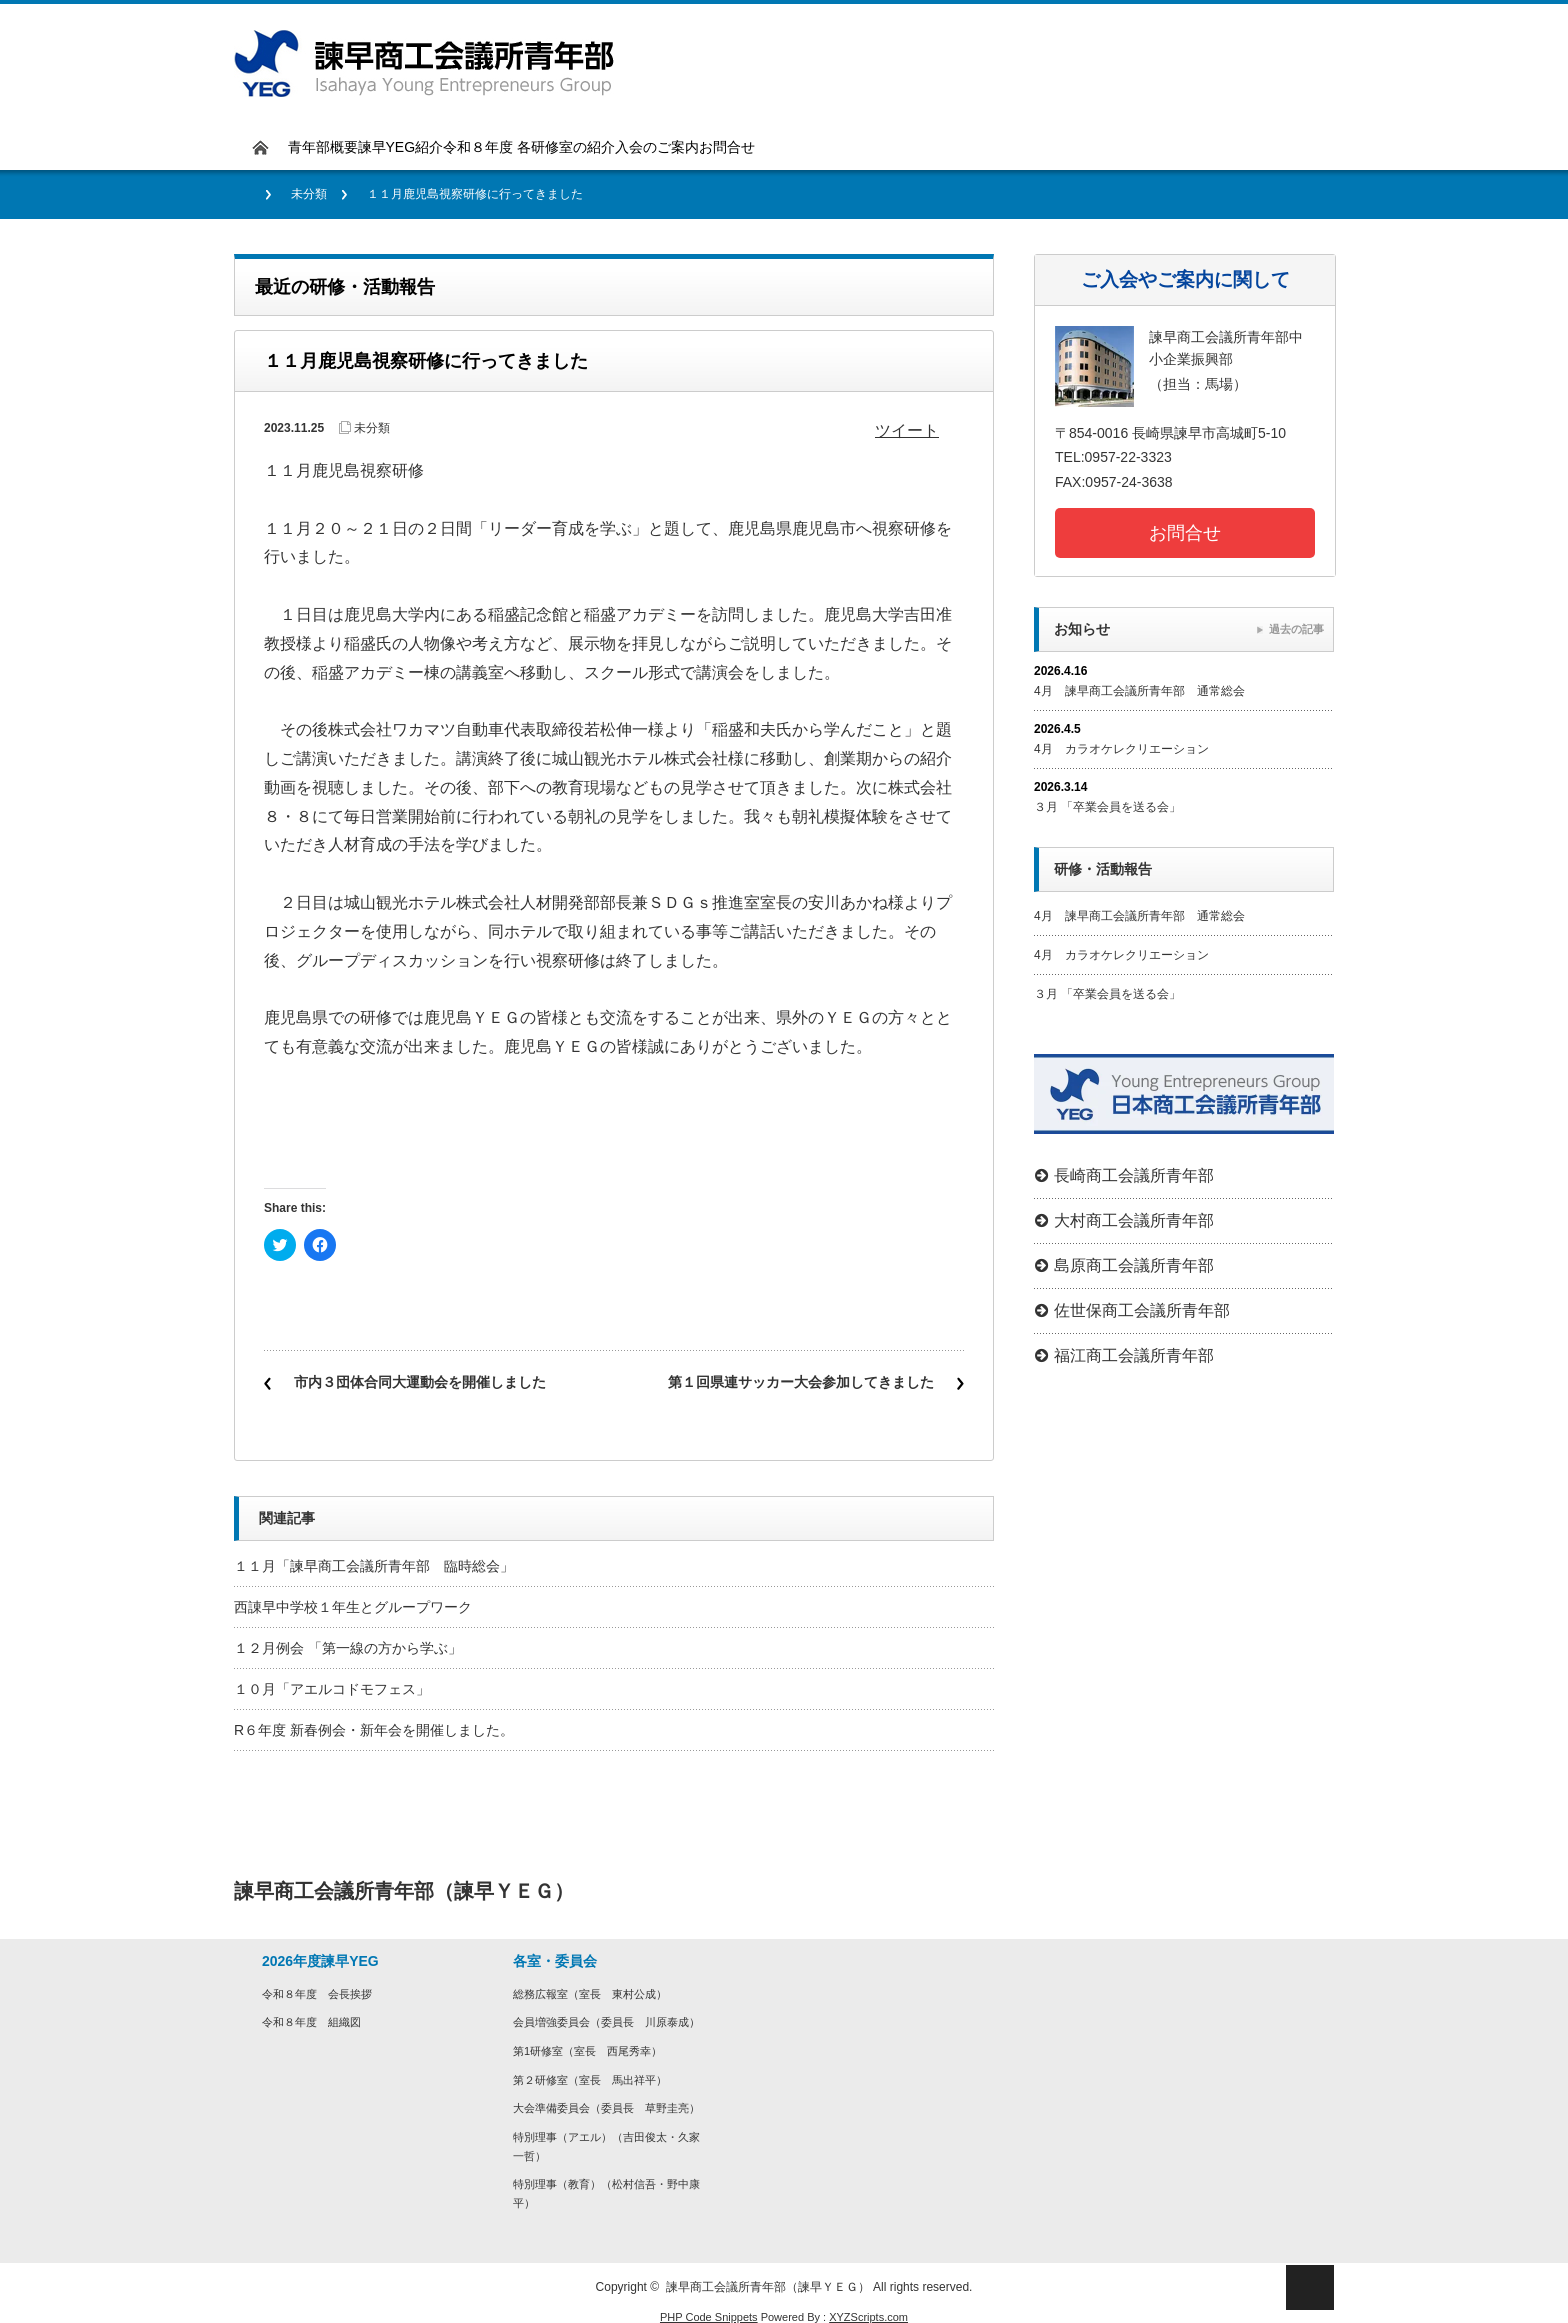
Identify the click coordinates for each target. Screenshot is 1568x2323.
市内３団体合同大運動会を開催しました (420, 1382)
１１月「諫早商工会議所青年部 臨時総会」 (374, 1566)
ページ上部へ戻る (1310, 2287)
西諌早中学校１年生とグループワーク (353, 1607)
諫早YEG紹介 (401, 147)
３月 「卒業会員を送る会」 (1107, 807)
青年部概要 (323, 147)
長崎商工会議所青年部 (1134, 1175)
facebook (1309, 1891)
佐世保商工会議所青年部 (1142, 1310)
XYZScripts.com (868, 2317)
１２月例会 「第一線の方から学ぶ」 (348, 1648)
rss (1309, 1936)
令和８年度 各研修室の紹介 (529, 147)
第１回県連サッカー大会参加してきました (801, 1382)
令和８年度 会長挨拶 (317, 1994)
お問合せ (727, 147)
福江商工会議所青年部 (1134, 1355)
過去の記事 (1296, 629)
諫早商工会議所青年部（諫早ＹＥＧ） (768, 2287)
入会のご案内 (657, 147)
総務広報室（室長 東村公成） (590, 1994)
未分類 (309, 194)
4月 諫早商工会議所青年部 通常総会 (1139, 691)
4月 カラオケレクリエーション (1121, 749)
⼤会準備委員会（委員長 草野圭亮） (606, 2108)
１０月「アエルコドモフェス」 (332, 1689)
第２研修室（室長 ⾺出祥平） (590, 2080)
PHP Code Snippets (709, 2317)
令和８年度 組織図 (311, 2022)
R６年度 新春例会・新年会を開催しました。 (374, 1730)
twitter (1262, 1891)
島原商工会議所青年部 (1134, 1265)
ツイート (907, 430)
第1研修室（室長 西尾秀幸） (587, 2051)
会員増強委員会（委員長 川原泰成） (606, 2022)
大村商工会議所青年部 (1134, 1220)
